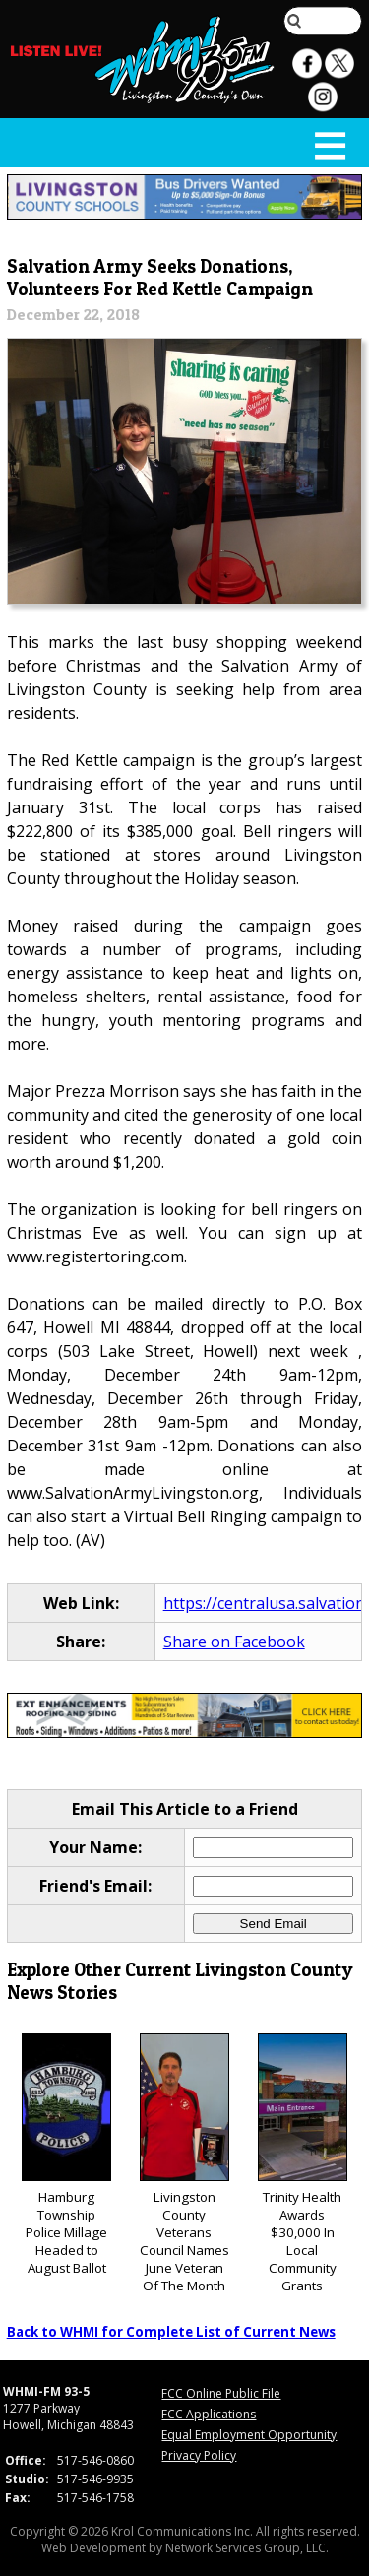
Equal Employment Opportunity (249, 2434)
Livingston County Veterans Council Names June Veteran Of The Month (184, 2163)
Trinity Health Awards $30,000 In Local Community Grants (302, 2163)
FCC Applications (208, 2414)
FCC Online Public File (220, 2393)
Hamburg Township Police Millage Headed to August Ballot (66, 2155)
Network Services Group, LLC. (247, 2548)
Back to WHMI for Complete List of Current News (171, 2332)
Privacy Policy (198, 2455)
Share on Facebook (234, 1641)
